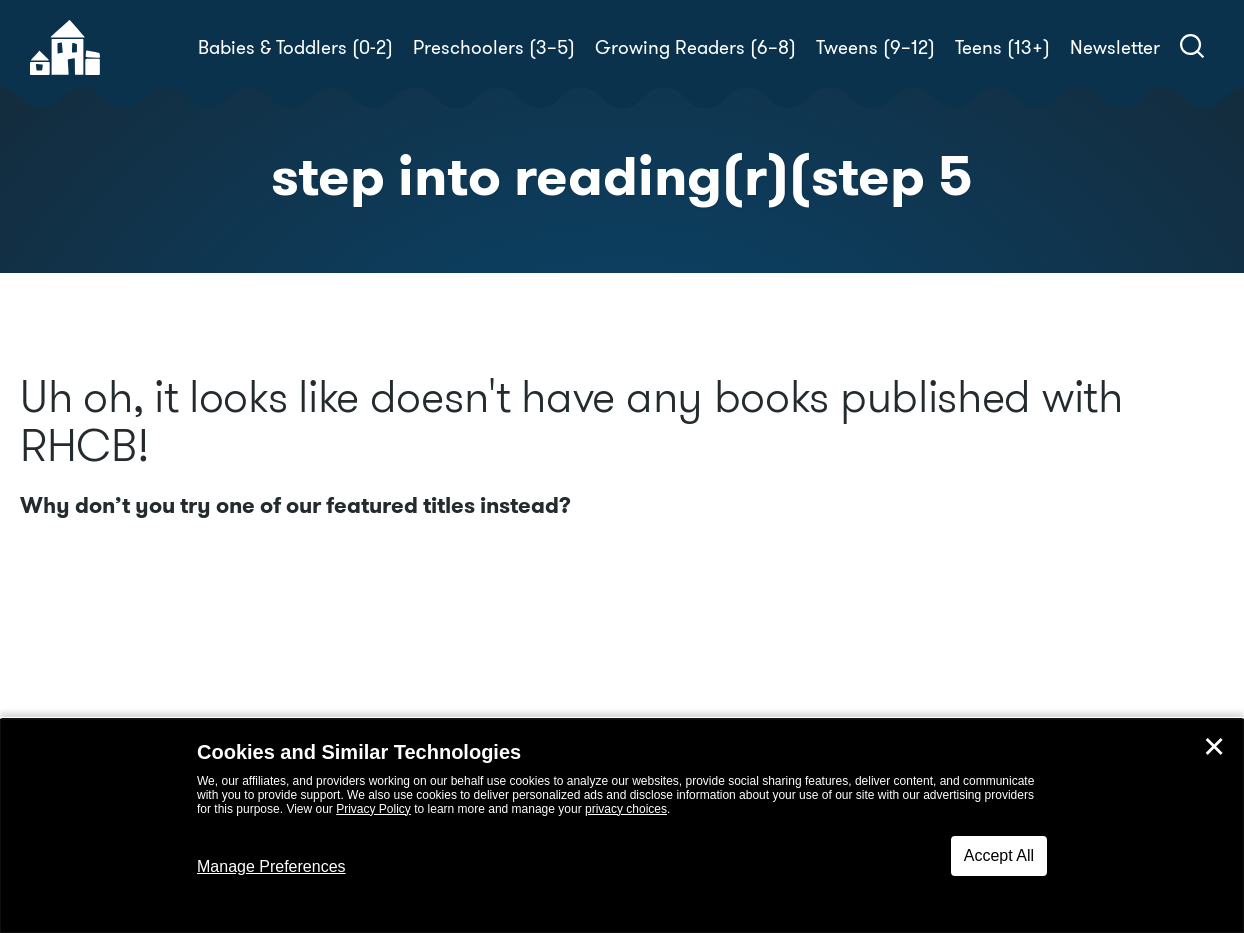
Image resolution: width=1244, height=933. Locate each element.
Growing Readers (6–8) (695, 47)
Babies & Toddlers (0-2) (295, 47)
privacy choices (626, 809)
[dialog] (622, 826)
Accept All (999, 855)
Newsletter (1115, 47)
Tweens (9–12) (875, 47)
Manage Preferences (271, 866)
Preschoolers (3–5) (494, 47)
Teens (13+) (1002, 47)
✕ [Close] (1214, 747)
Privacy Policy (373, 809)
